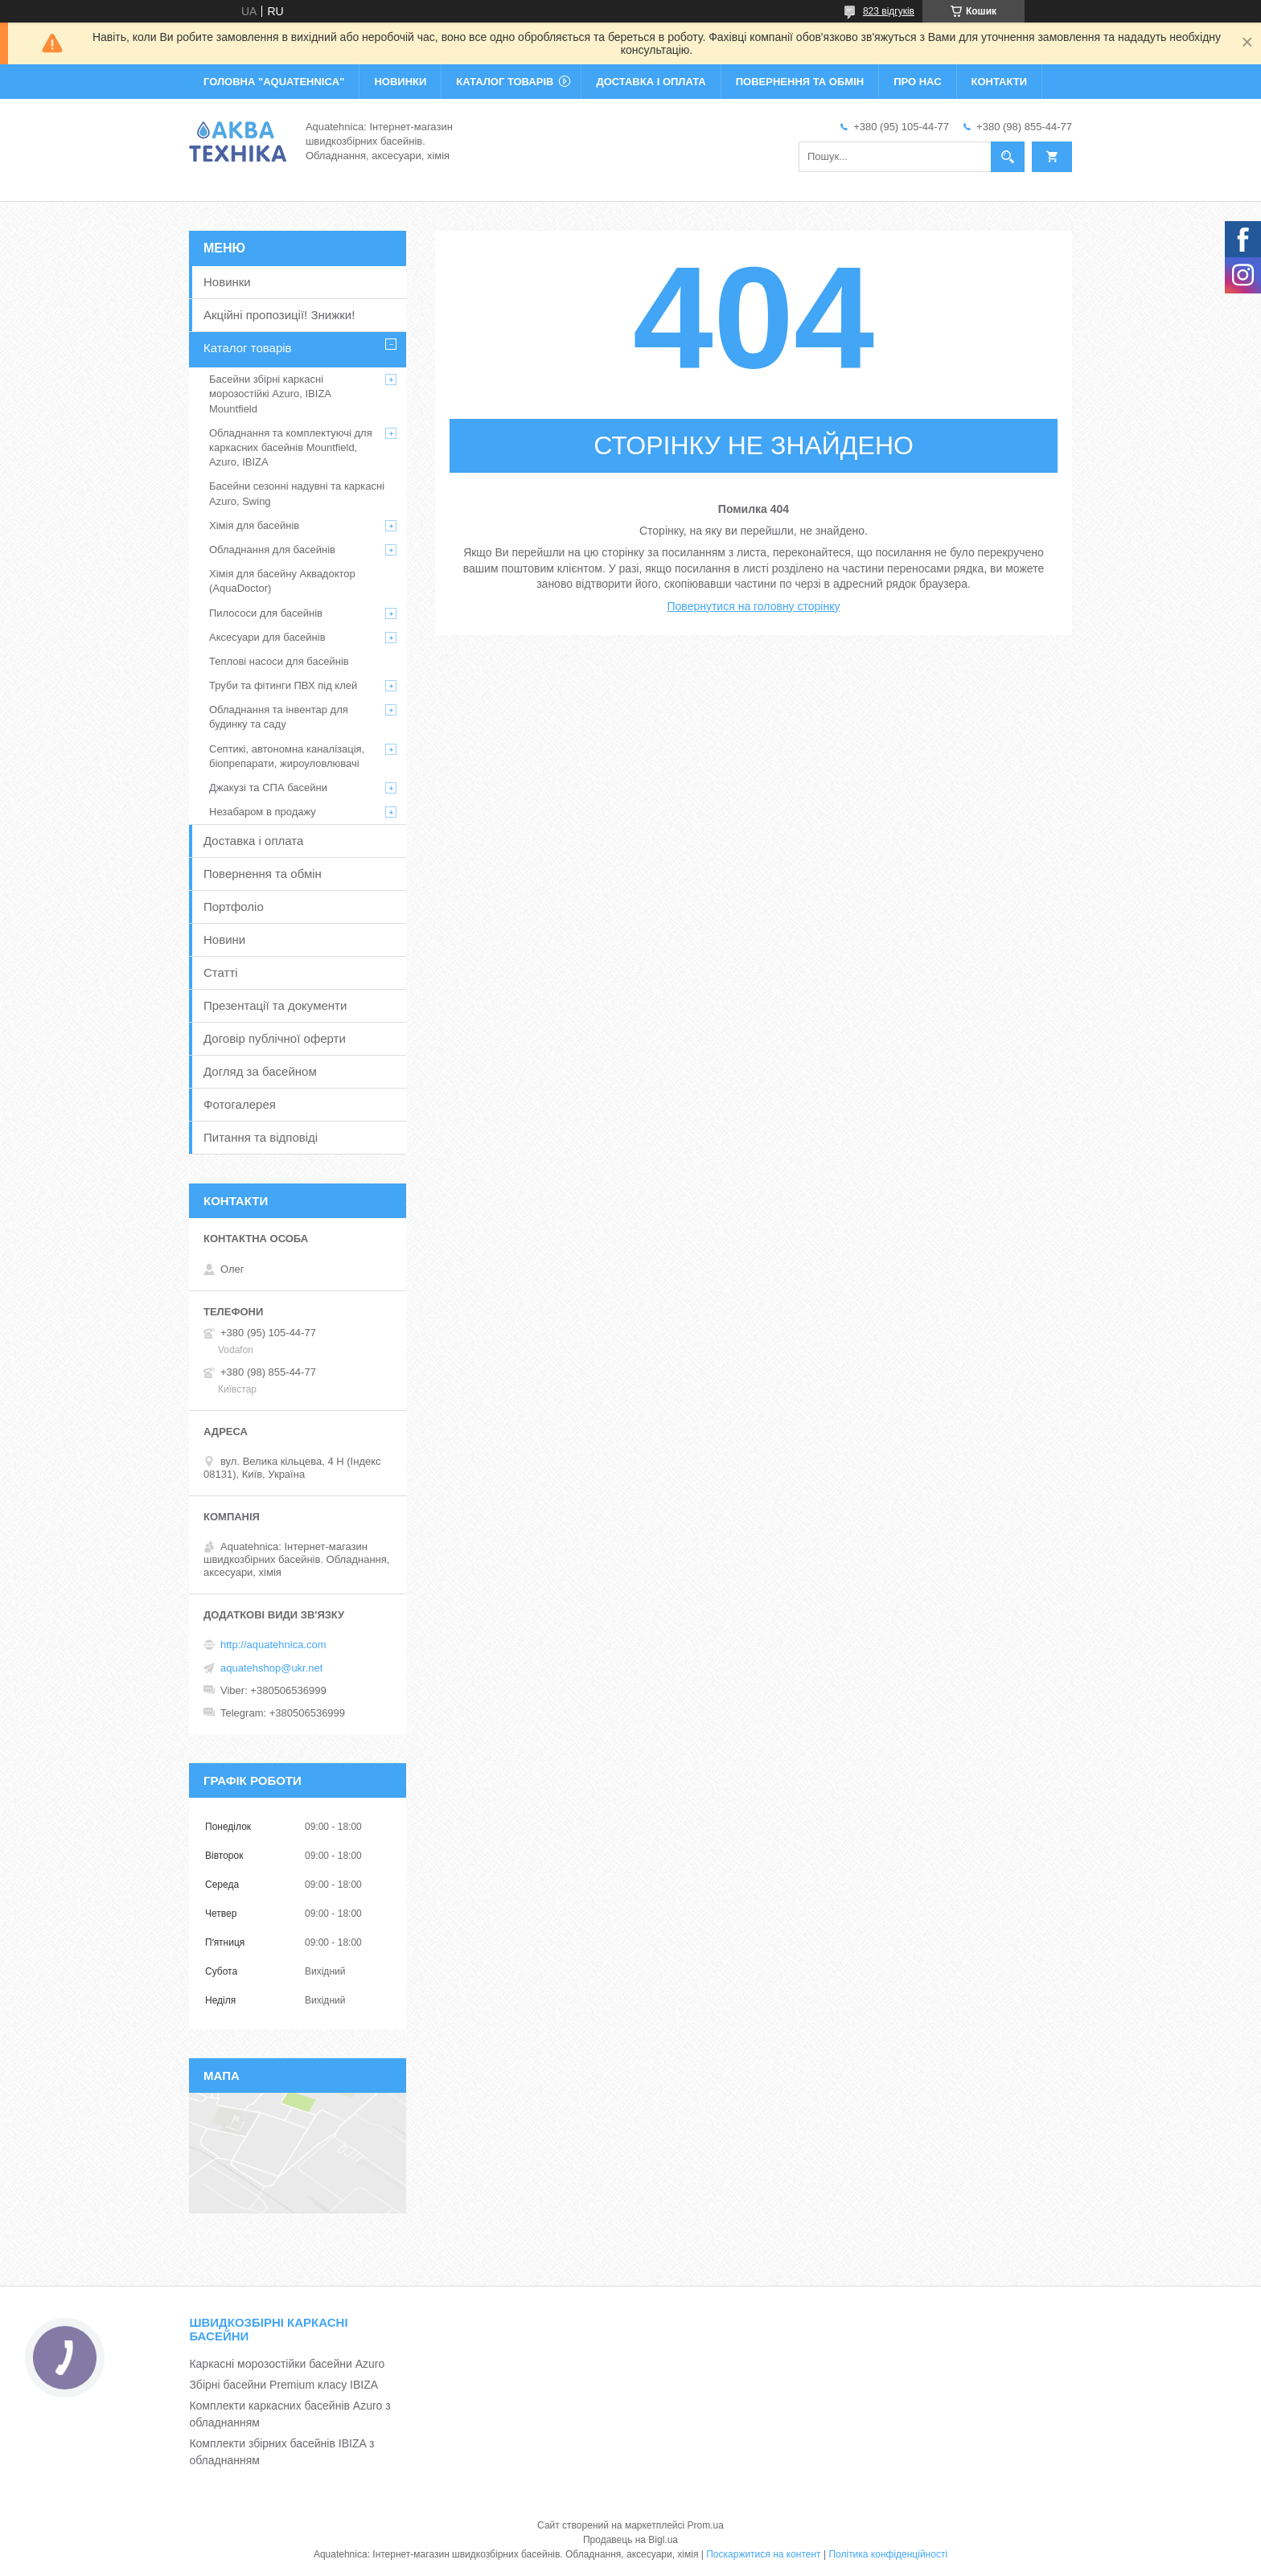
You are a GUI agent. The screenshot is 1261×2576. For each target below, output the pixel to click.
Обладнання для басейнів (272, 550)
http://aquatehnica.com (273, 1645)
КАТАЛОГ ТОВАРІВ (504, 82)
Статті (220, 972)
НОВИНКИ (400, 82)
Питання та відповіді (260, 1137)
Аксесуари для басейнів (267, 637)
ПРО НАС (917, 82)
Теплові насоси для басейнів (279, 661)
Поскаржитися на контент (763, 2554)
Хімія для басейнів (254, 525)
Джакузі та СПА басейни (268, 787)
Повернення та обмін (262, 873)
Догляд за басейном (260, 1071)
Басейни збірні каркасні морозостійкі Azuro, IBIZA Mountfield (270, 393)
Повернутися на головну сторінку (753, 606)
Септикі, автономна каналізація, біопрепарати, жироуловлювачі (286, 756)
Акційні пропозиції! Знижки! (279, 315)
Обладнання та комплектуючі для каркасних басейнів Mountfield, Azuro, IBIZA (290, 447)
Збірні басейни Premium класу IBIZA (283, 2384)
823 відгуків (888, 11)
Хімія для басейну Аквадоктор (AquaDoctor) (282, 581)
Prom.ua (706, 2525)
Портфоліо (233, 906)
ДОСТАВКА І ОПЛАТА (650, 82)
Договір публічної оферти (274, 1038)
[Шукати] (1008, 157)
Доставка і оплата (253, 840)
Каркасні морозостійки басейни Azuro (286, 2363)
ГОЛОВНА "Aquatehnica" (273, 82)
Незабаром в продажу (262, 812)
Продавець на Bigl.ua (630, 2539)
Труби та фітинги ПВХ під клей (283, 685)
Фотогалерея (239, 1104)
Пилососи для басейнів (265, 613)
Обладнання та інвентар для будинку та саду (278, 716)
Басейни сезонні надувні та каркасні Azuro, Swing (296, 493)
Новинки (227, 282)
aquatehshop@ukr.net (271, 1668)
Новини (224, 939)
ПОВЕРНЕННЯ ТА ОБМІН (800, 82)
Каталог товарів (247, 348)
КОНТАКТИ (999, 82)
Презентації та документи (275, 1005)
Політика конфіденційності (887, 2554)
